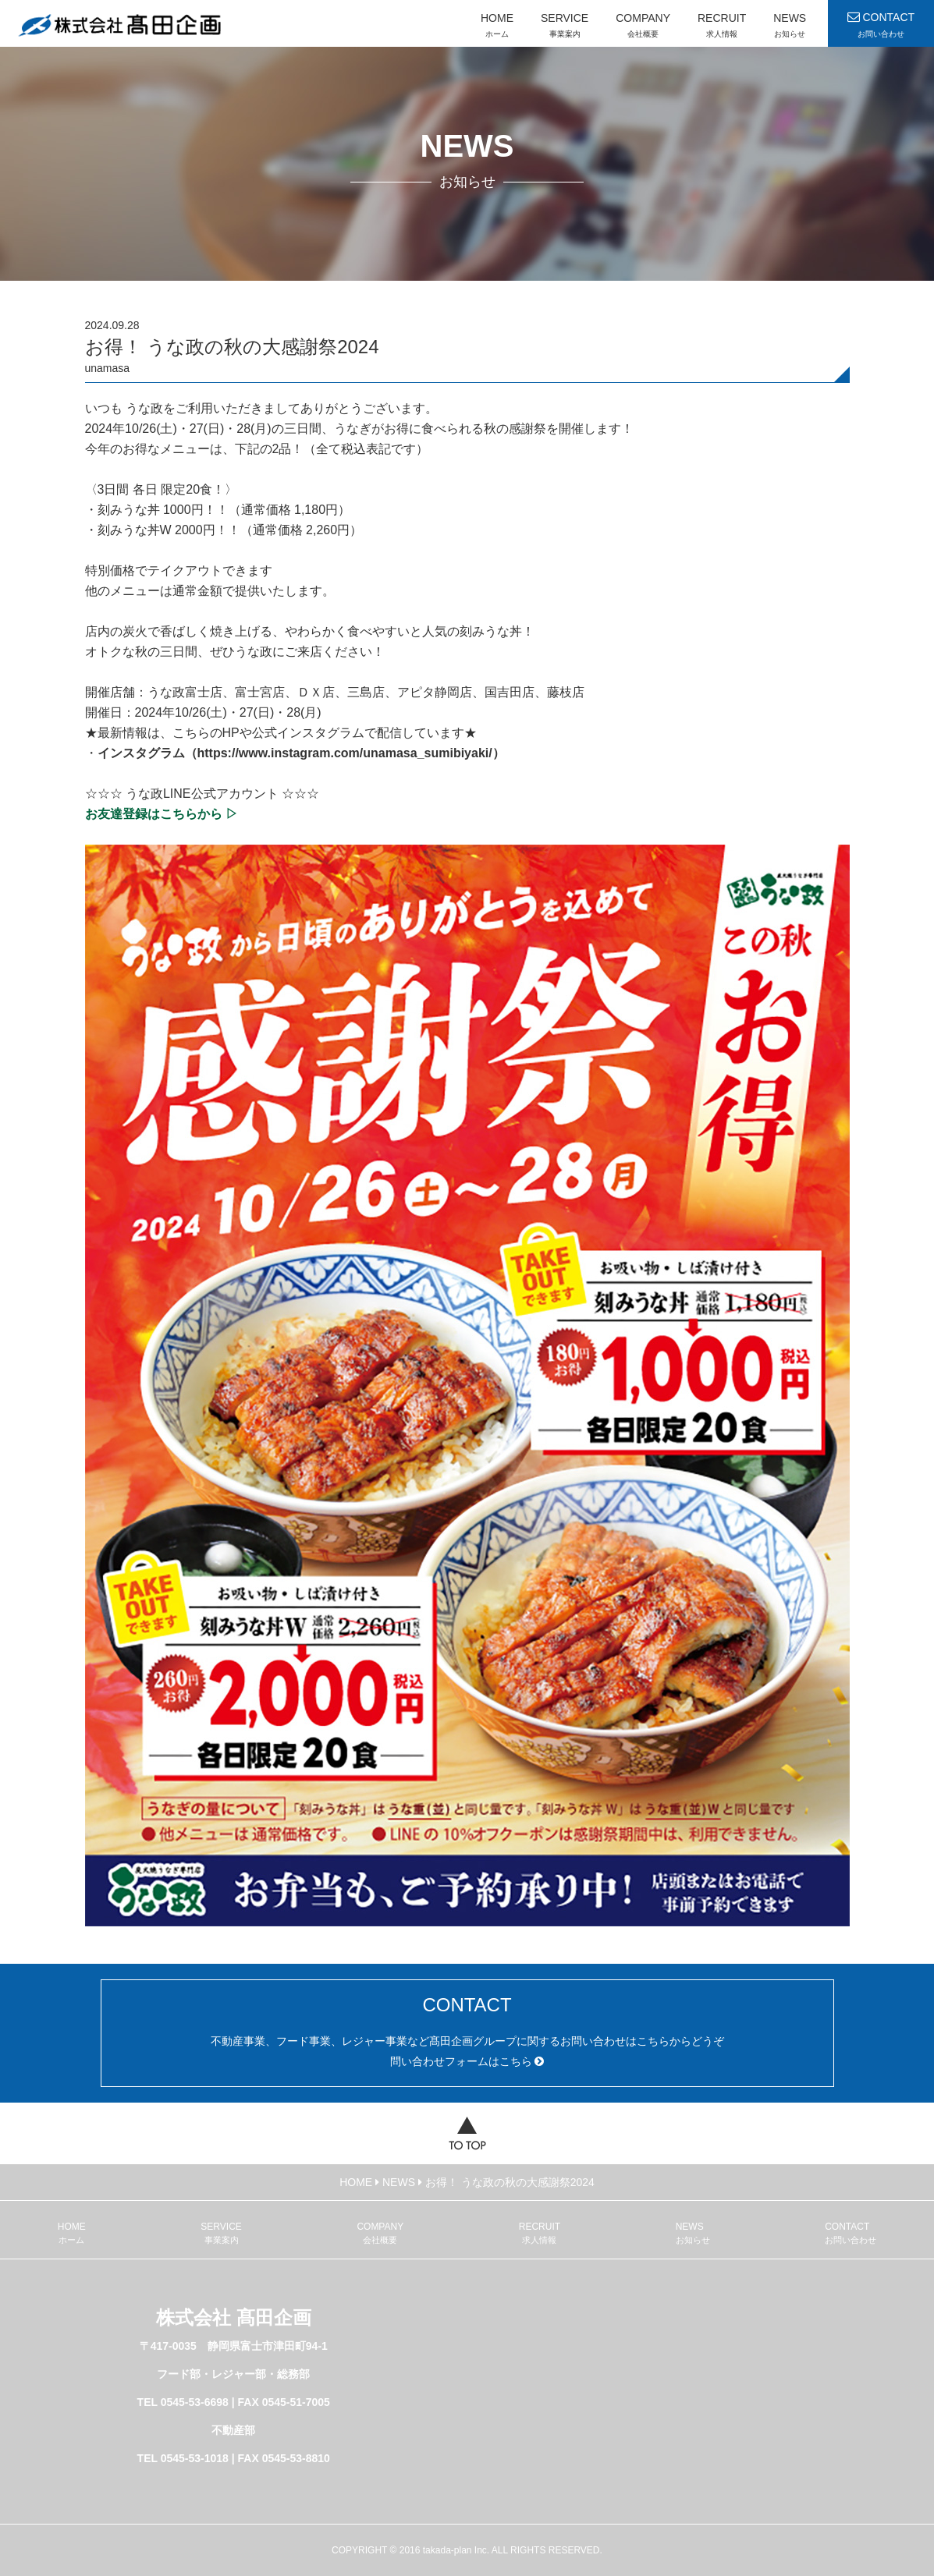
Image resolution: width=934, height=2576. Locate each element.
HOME (493, 30)
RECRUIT (718, 30)
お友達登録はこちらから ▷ (161, 813)
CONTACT (879, 30)
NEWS (785, 30)
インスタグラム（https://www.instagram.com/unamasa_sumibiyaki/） (301, 753)
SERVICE (560, 30)
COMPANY (639, 30)
